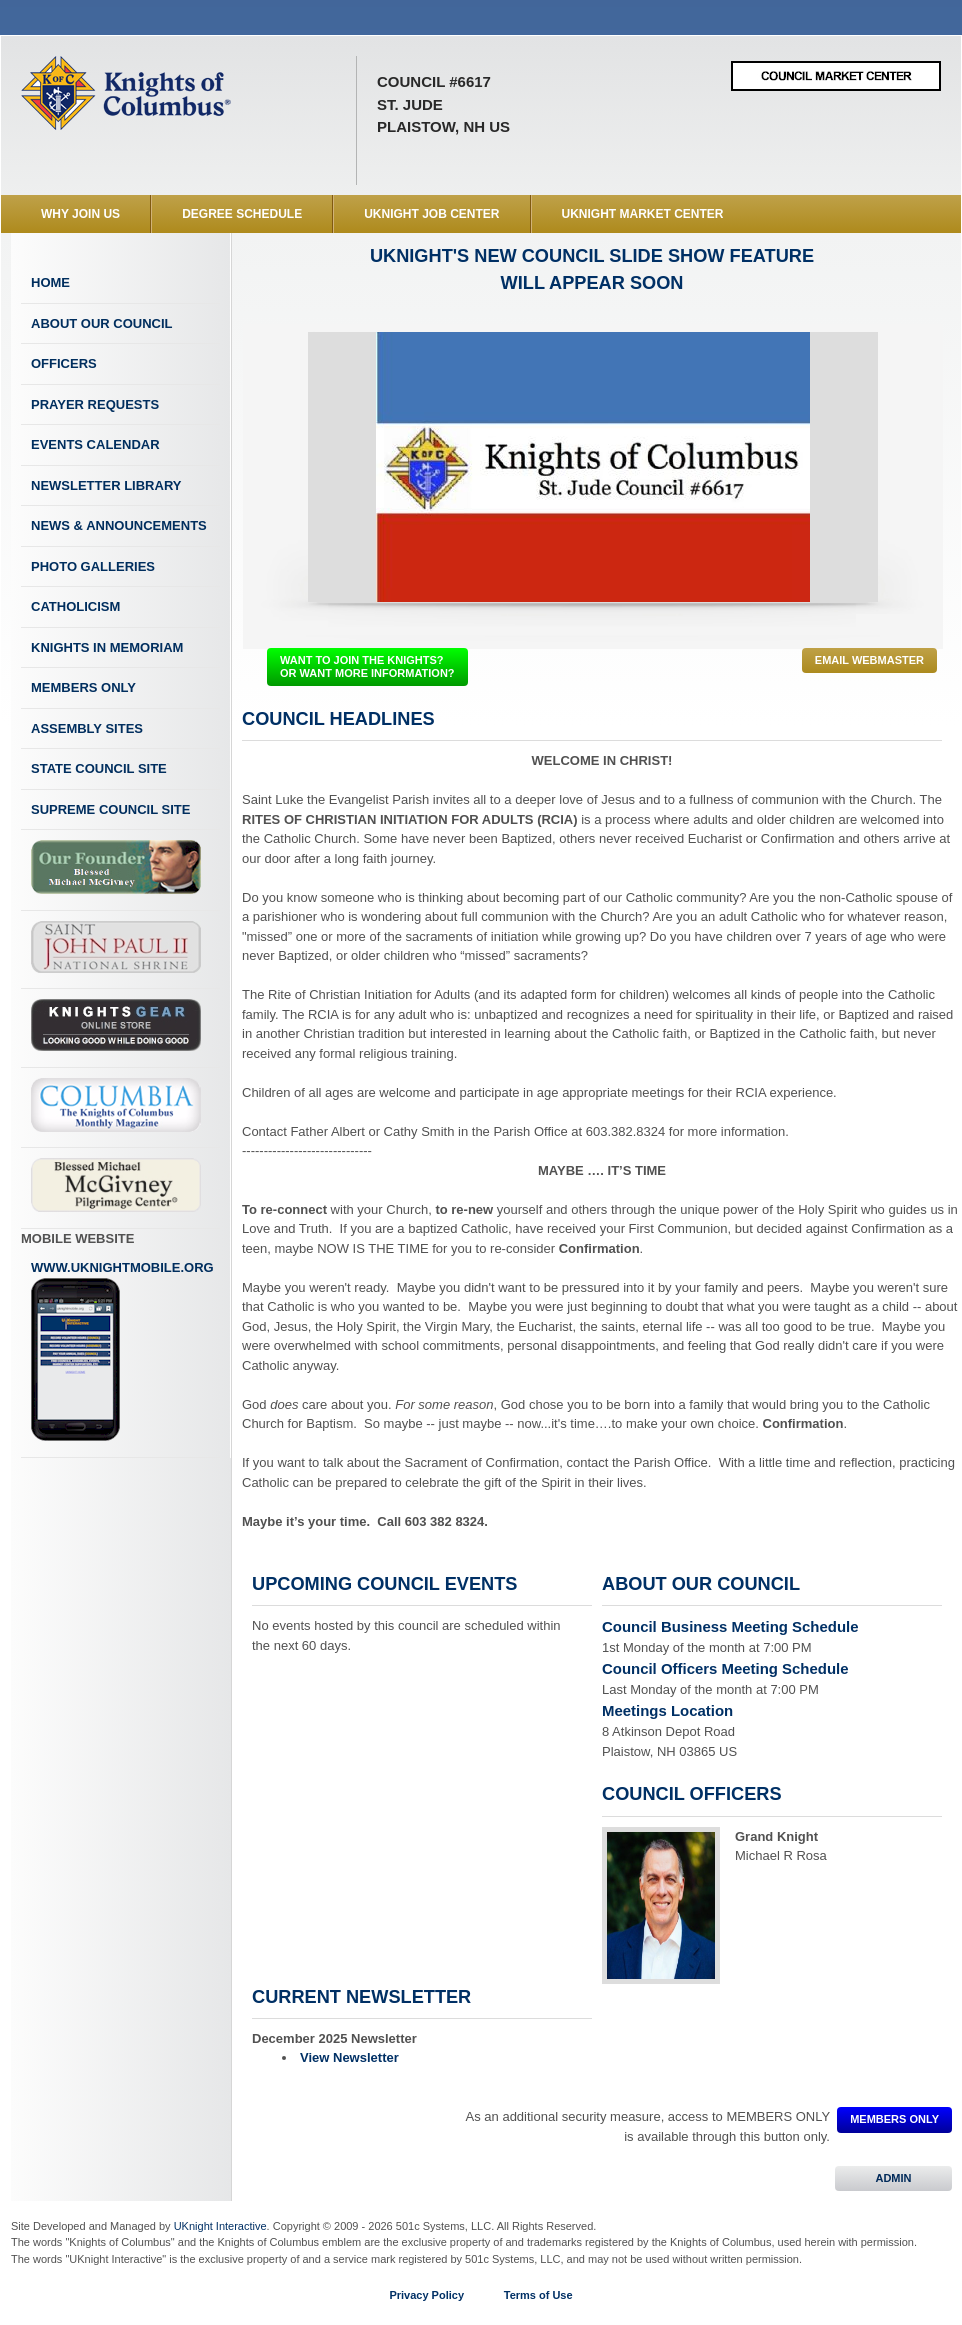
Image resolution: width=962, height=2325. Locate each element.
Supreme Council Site (110, 809)
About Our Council (102, 323)
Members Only (83, 687)
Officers (64, 363)
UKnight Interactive (220, 2226)
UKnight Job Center (431, 214)
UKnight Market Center (643, 214)
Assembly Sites (87, 728)
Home (50, 282)
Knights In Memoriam (107, 647)
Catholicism (75, 606)
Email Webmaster (869, 660)
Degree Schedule (242, 214)
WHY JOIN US (80, 214)
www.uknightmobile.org (122, 1351)
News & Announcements (119, 525)
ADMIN (893, 2178)
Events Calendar (95, 444)
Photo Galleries (93, 566)
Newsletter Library (106, 485)
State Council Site (99, 768)
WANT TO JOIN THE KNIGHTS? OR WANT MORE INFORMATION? (367, 666)
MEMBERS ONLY (894, 2119)
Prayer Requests (95, 404)
